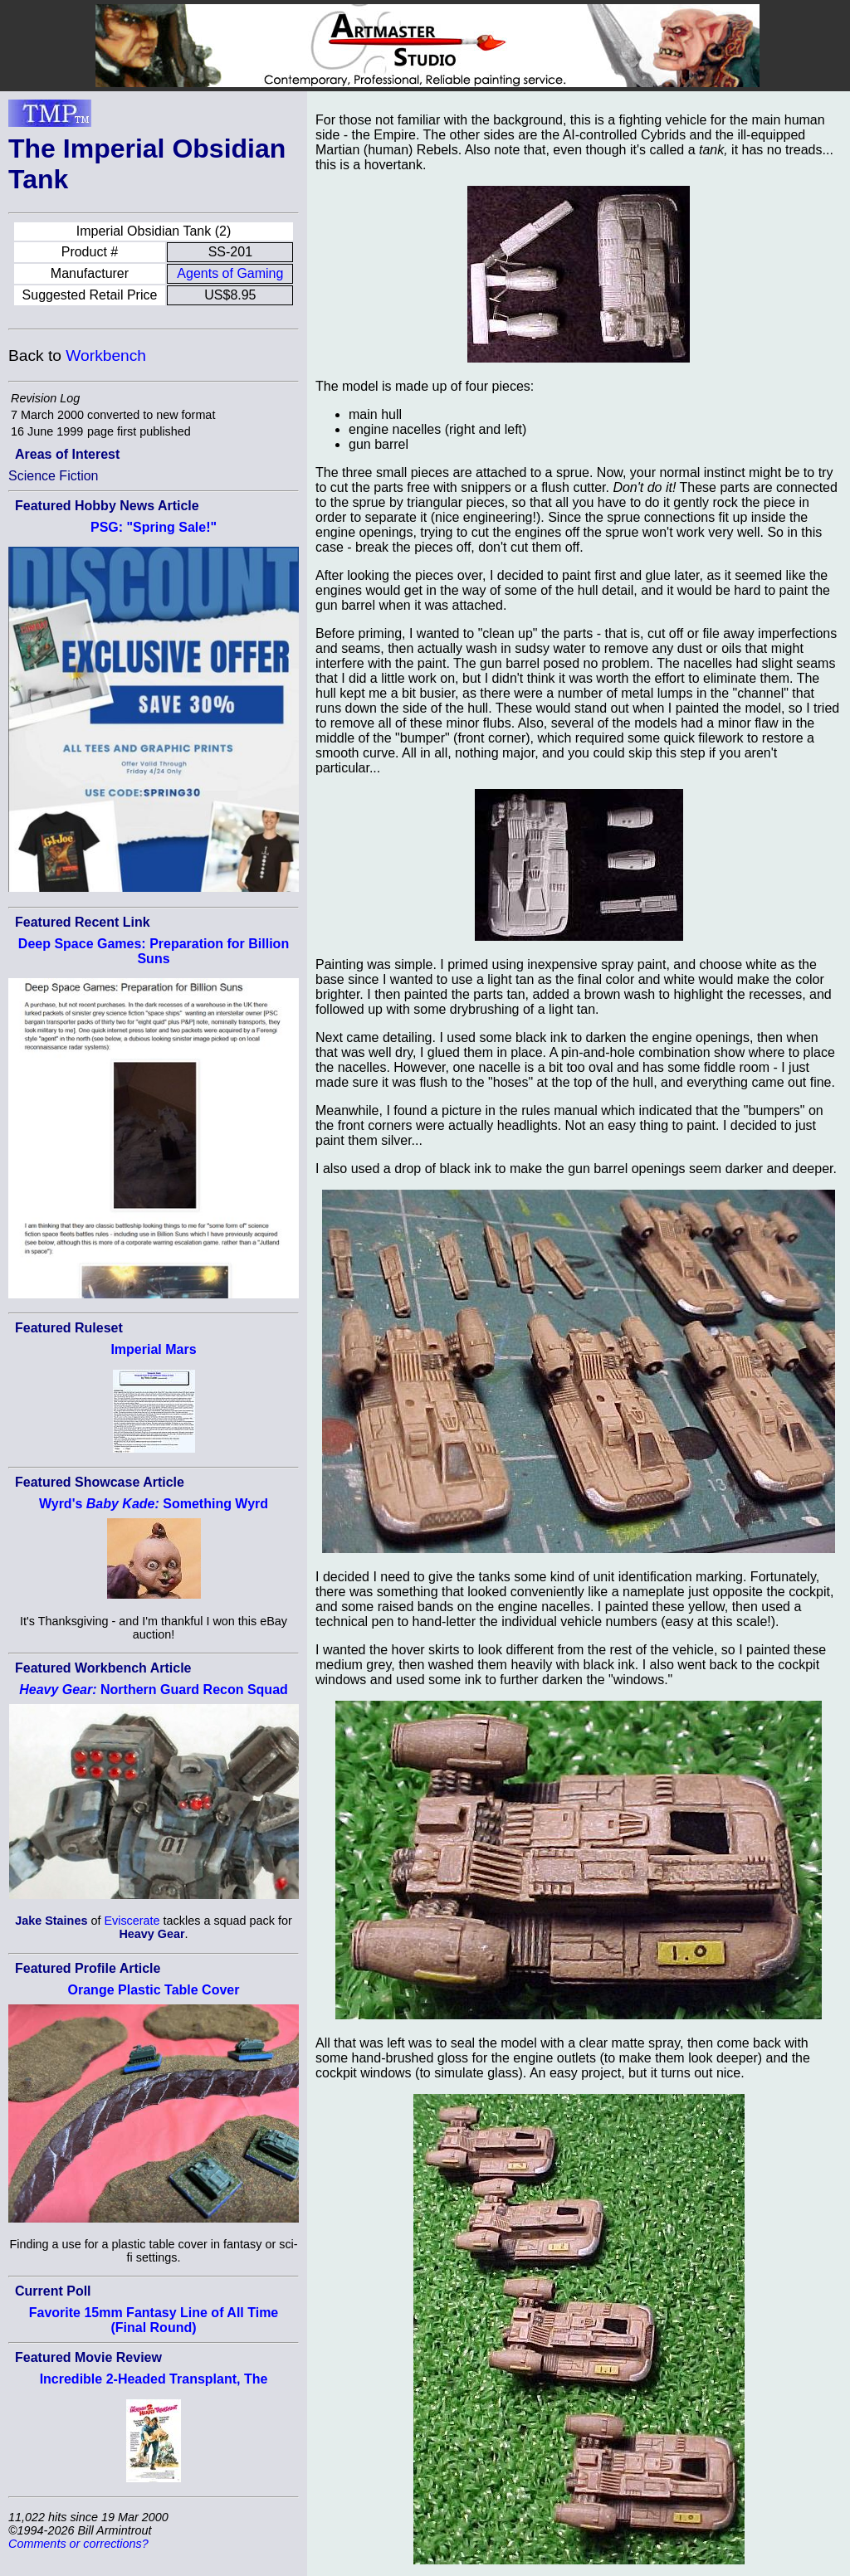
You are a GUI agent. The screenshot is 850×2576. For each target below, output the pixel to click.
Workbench (106, 355)
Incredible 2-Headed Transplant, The (154, 2379)
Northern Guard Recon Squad (153, 1689)
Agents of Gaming (230, 273)
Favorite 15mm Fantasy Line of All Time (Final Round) (154, 2320)
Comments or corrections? (78, 2543)
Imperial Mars (153, 1349)
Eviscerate (131, 1920)
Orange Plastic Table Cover (154, 1990)
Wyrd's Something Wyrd (153, 1504)
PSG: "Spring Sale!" (153, 527)
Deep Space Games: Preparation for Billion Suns (153, 951)
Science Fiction (53, 476)
